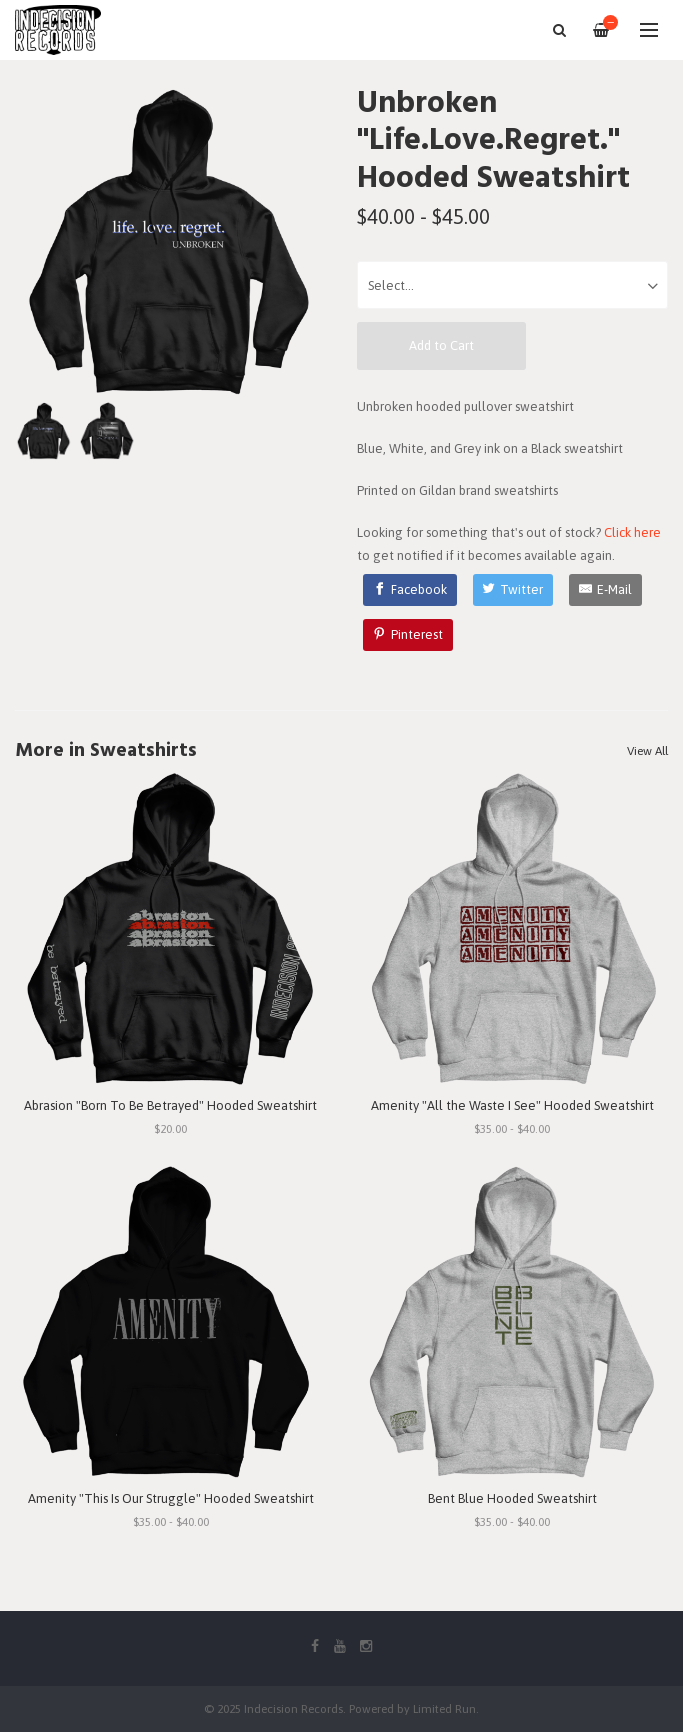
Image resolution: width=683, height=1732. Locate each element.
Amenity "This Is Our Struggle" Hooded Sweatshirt (171, 1498)
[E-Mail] (605, 590)
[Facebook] (410, 590)
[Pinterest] (408, 635)
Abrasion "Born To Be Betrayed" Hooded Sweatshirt (170, 1105)
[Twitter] (513, 590)
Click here (632, 532)
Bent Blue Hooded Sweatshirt (512, 1498)
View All (647, 751)
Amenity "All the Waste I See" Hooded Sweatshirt (512, 1105)
